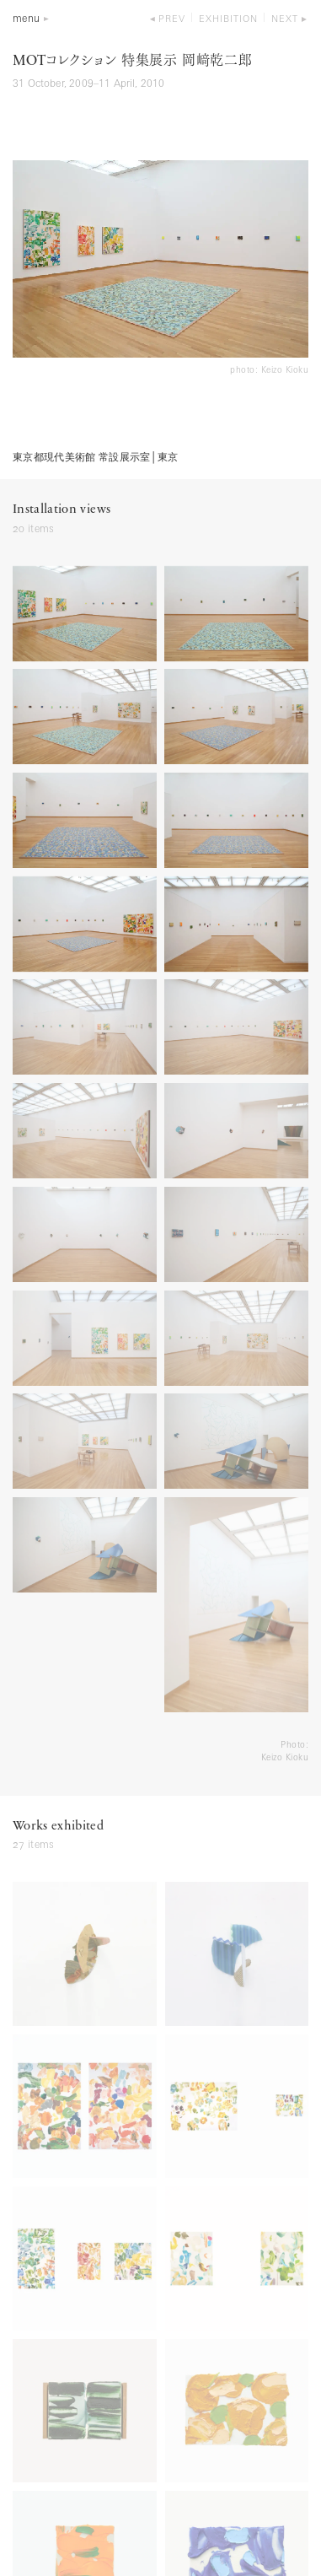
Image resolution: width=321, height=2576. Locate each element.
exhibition (228, 19)
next (284, 19)
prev (171, 19)
